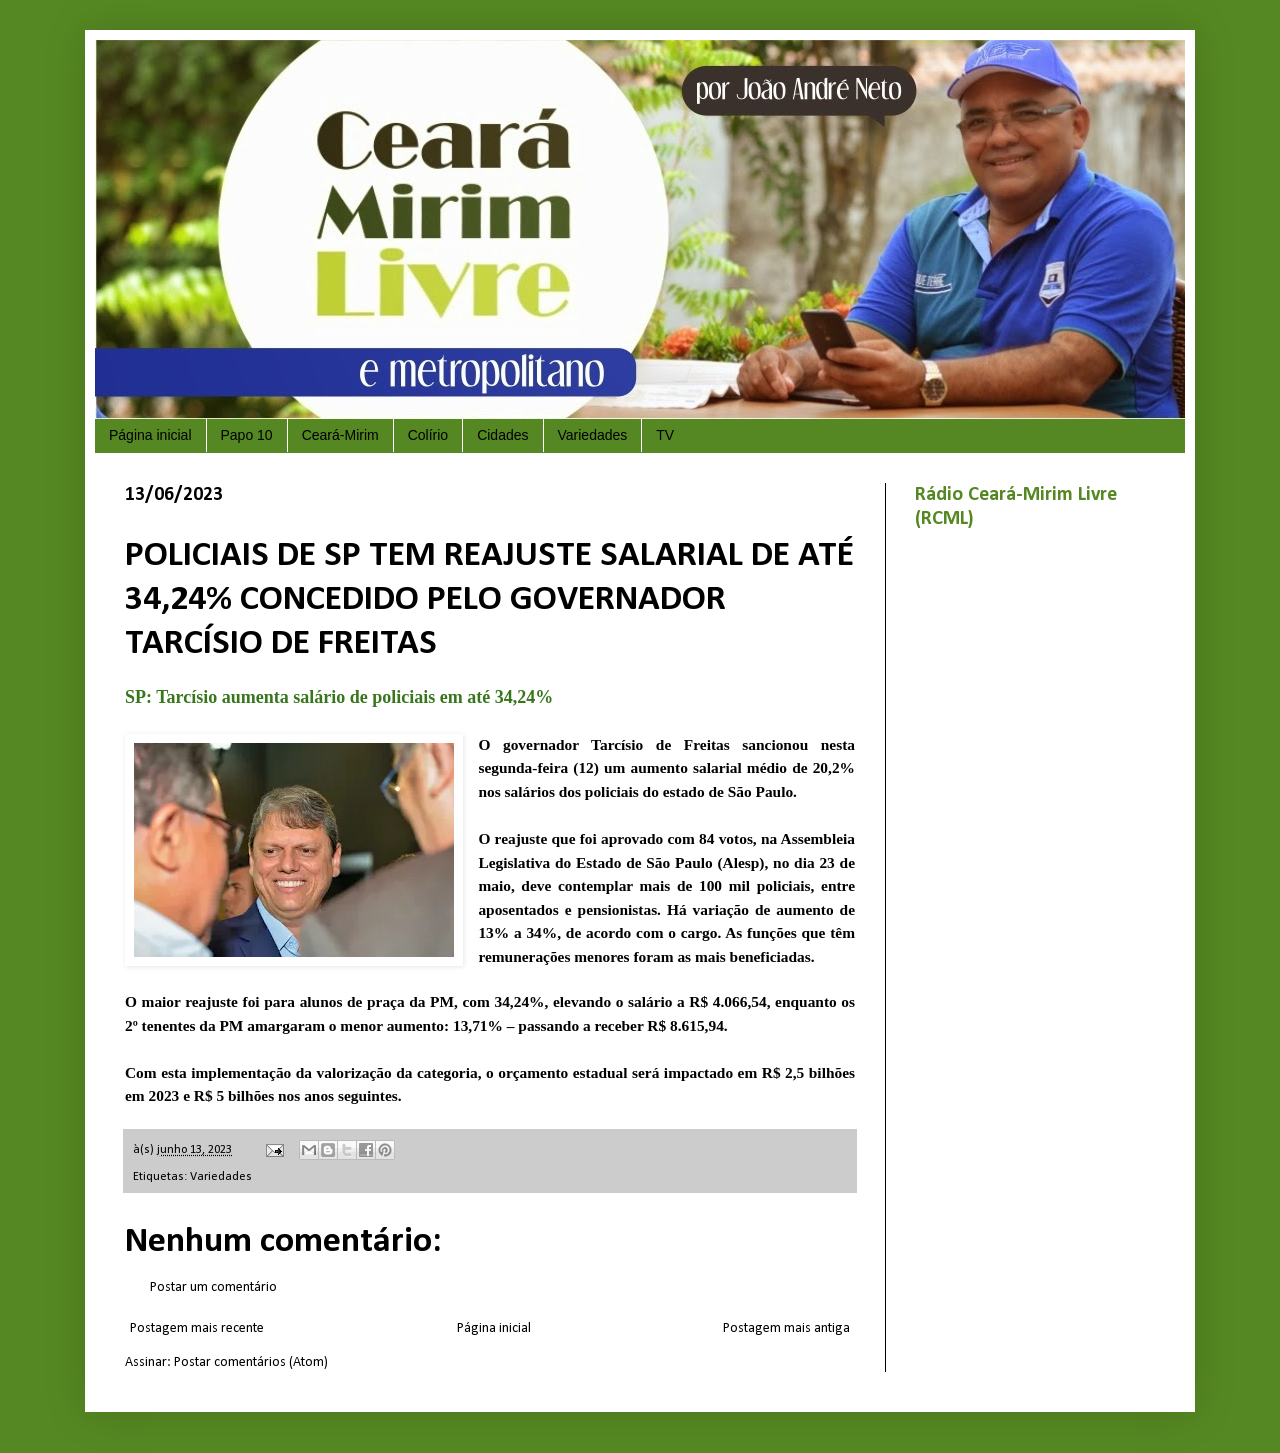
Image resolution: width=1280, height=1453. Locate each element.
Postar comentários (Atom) (251, 1362)
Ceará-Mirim (340, 435)
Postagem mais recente (197, 1328)
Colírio (428, 435)
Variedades (593, 435)
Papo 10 (247, 435)
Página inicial (150, 435)
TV (665, 435)
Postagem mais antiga (786, 1328)
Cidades (502, 435)
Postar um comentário (213, 1287)
